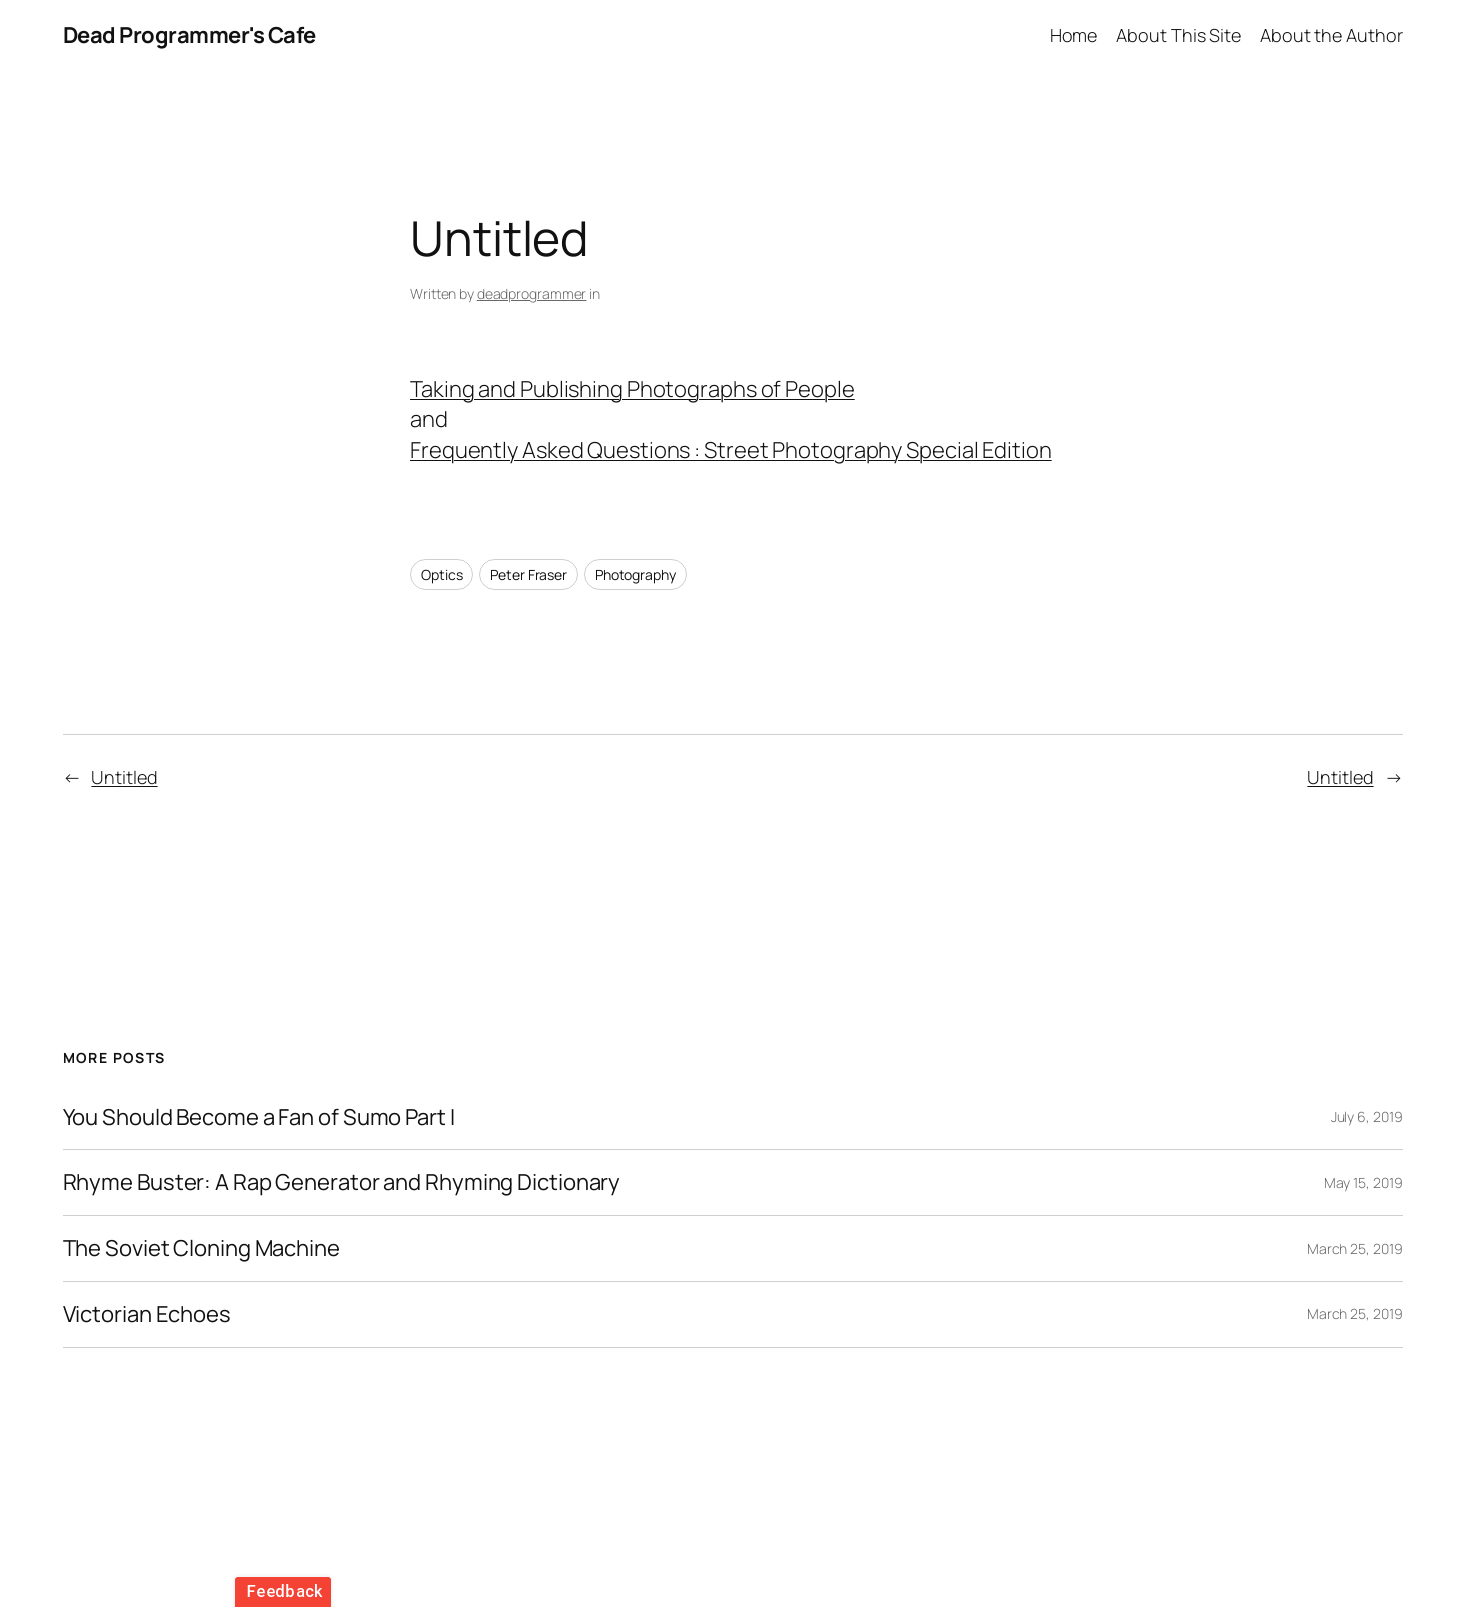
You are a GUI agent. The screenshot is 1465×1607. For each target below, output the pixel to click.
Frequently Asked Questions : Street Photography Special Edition (731, 450)
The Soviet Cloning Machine (201, 1248)
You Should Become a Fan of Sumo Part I (259, 1117)
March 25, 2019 (1355, 1248)
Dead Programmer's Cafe (189, 35)
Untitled (124, 777)
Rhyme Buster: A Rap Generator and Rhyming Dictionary (342, 1182)
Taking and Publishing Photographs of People (632, 389)
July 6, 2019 (1367, 1116)
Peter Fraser (528, 574)
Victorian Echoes (147, 1314)
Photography (635, 574)
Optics (441, 574)
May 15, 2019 (1363, 1182)
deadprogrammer (532, 293)
